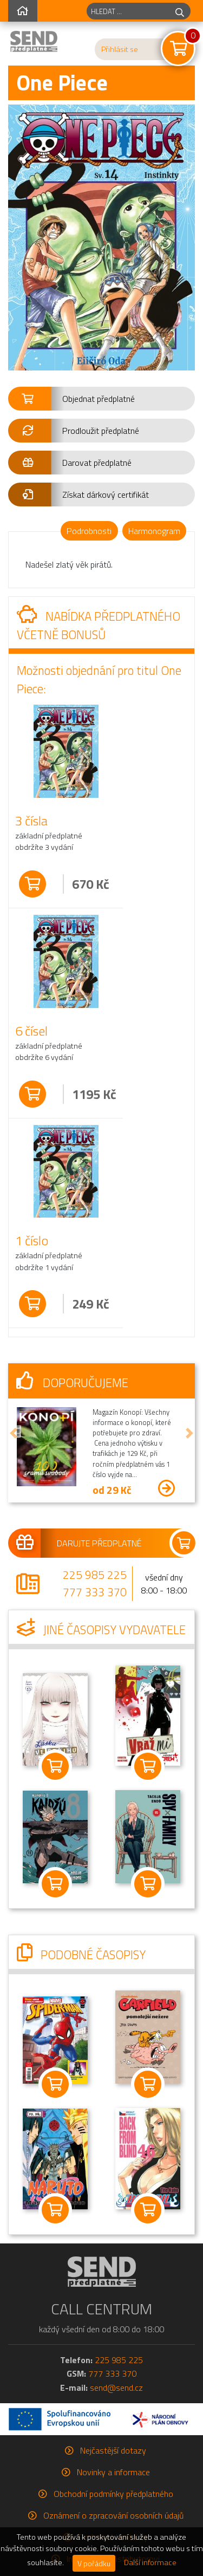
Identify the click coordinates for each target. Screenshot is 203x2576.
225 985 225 (95, 1574)
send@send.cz (116, 2387)
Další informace (150, 2562)
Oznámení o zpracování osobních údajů (113, 2515)
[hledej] (180, 11)
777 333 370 (95, 1592)
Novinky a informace (113, 2472)
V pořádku (93, 2563)
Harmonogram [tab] (154, 530)
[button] (101, 399)
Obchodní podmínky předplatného (113, 2493)
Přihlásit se (119, 49)
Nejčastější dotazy (113, 2450)
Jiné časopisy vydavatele (101, 1630)
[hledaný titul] (128, 11)
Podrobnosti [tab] (89, 530)
